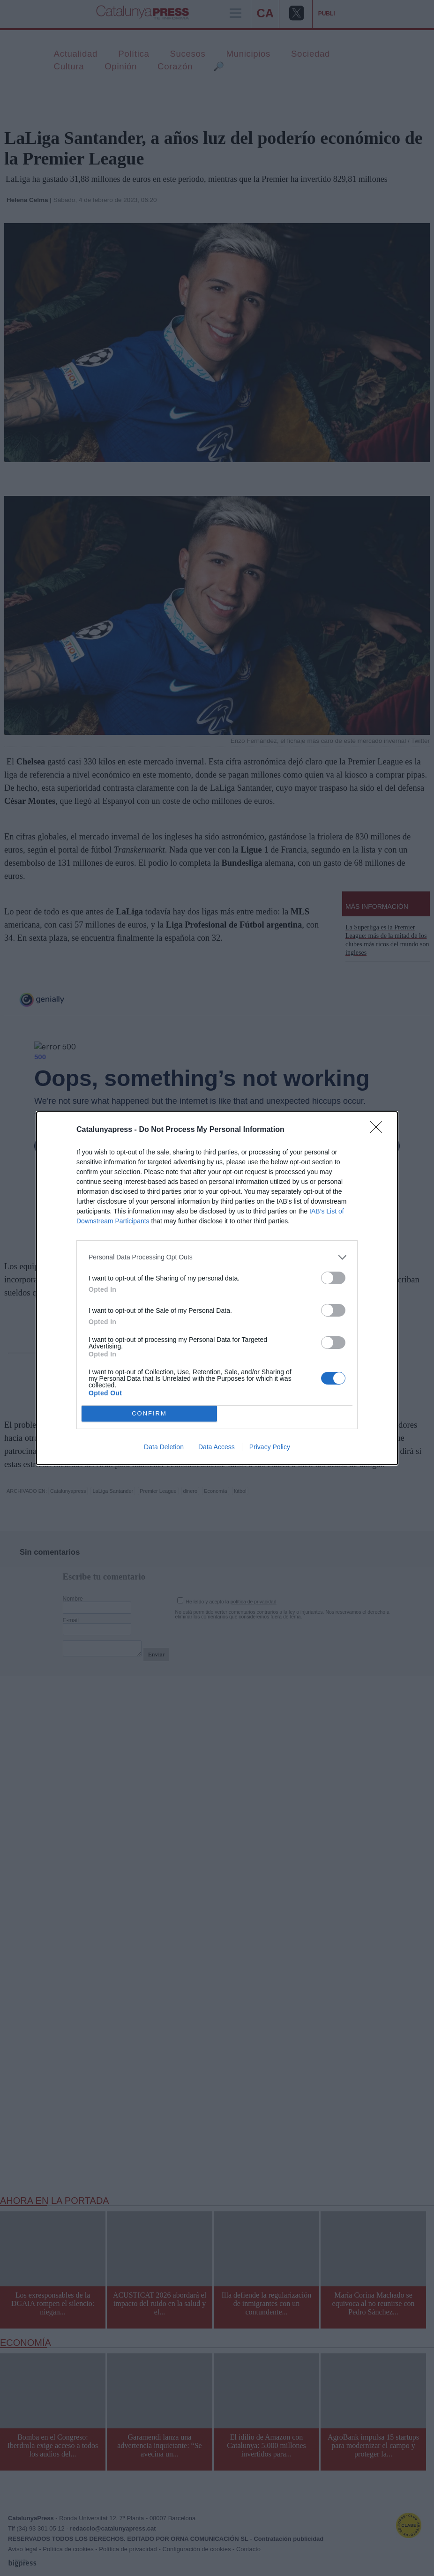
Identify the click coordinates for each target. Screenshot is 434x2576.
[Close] (379, 1130)
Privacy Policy (269, 1447)
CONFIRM (149, 1413)
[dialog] (217, 1288)
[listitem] (217, 1257)
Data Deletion (164, 1447)
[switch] (333, 1278)
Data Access (216, 1447)
